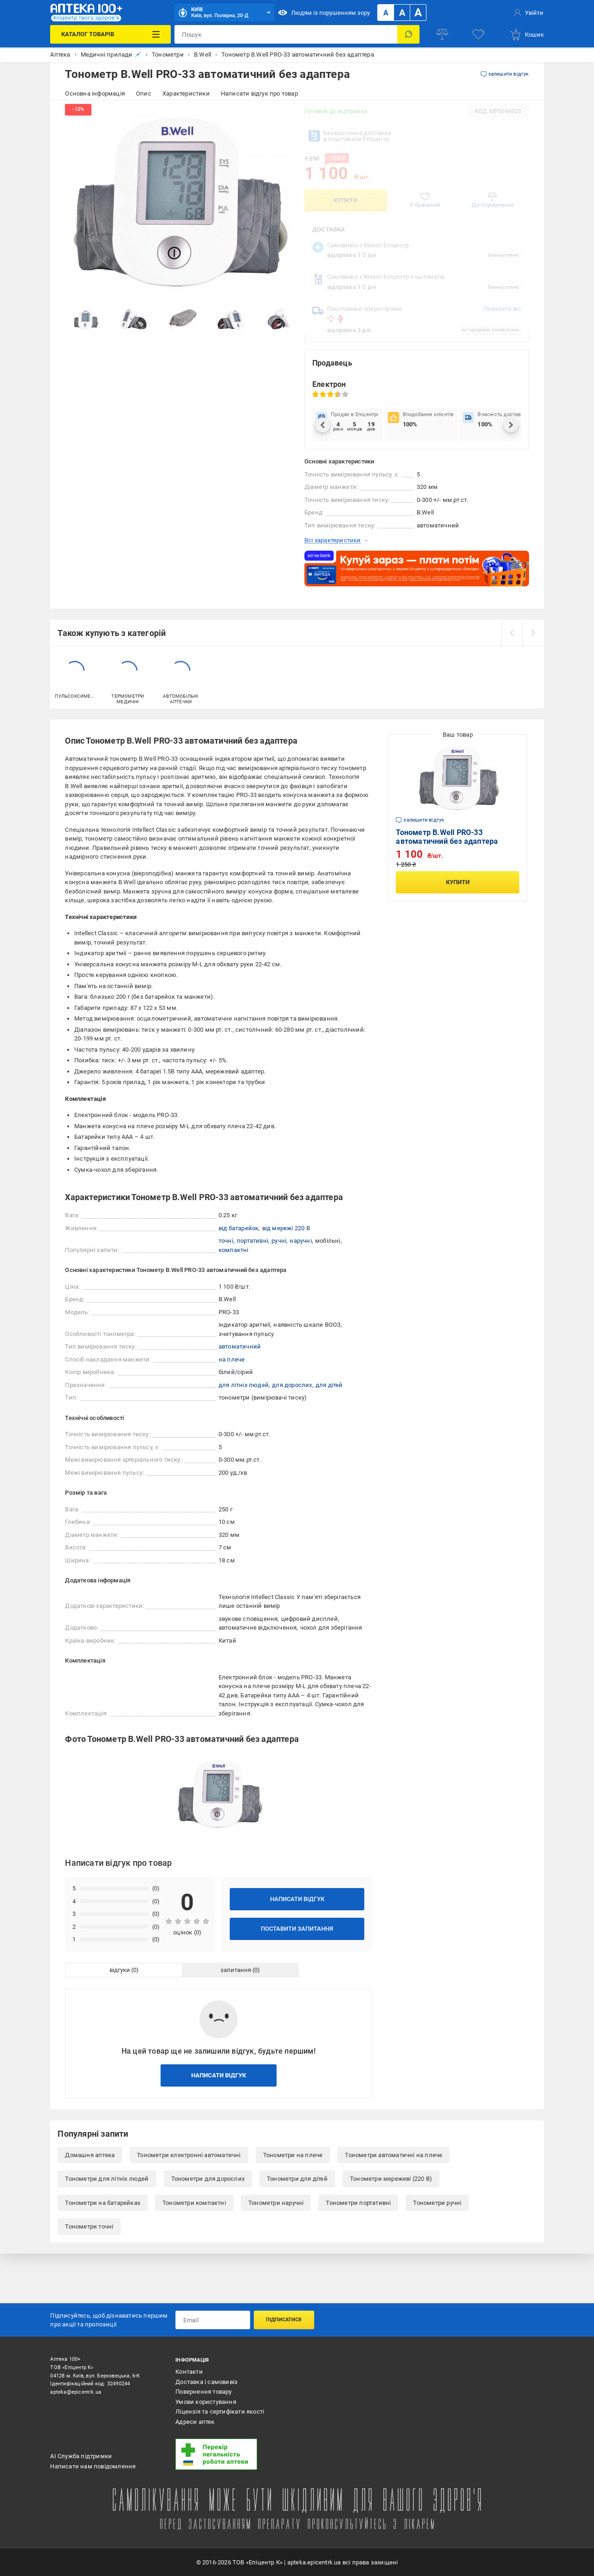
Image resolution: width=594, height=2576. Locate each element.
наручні (300, 1240)
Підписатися (284, 2320)
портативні (252, 1240)
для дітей (329, 1384)
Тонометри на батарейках (102, 2202)
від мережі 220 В (286, 1228)
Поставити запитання (297, 1928)
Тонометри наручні (275, 2202)
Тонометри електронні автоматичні (188, 2155)
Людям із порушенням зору (324, 12)
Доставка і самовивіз (206, 2381)
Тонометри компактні (194, 2202)
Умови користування (205, 2401)
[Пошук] (408, 34)
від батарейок (239, 1228)
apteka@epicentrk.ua (75, 2392)
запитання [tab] (235, 1969)
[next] (533, 633)
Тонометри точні (89, 2226)
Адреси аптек (194, 2421)
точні (226, 1240)
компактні (234, 1249)
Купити (345, 200)
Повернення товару (203, 2391)
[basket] (526, 34)
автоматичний (240, 1346)
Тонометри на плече (293, 2155)
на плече (232, 1359)
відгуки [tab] (120, 1969)
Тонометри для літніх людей (106, 2178)
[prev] (512, 633)
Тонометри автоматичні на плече (393, 2155)
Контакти (189, 2371)
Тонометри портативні (358, 2202)
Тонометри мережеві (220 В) (391, 2178)
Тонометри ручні (437, 2202)
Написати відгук (297, 1898)
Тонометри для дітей (297, 2178)
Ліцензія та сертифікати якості (219, 2411)
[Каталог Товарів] (110, 34)
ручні (278, 1240)
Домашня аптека (90, 2155)
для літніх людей (244, 1384)
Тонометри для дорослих (208, 2178)
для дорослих (292, 1384)
